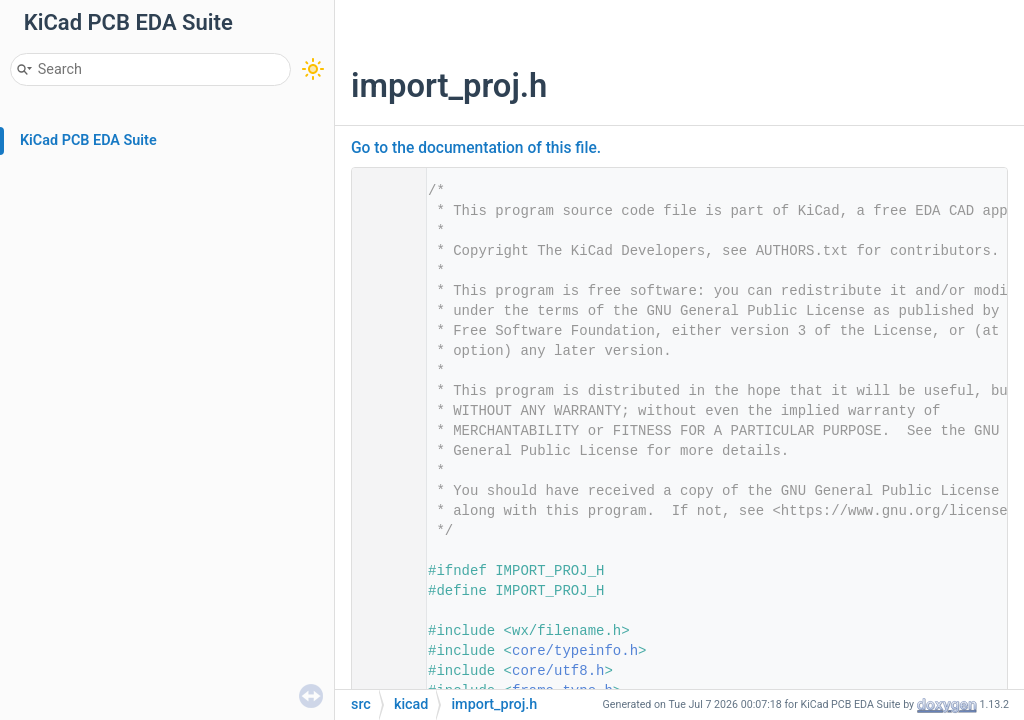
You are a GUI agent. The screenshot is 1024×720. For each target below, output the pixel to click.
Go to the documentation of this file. (476, 148)
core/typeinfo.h (575, 651)
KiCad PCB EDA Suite (88, 140)
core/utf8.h (558, 671)
